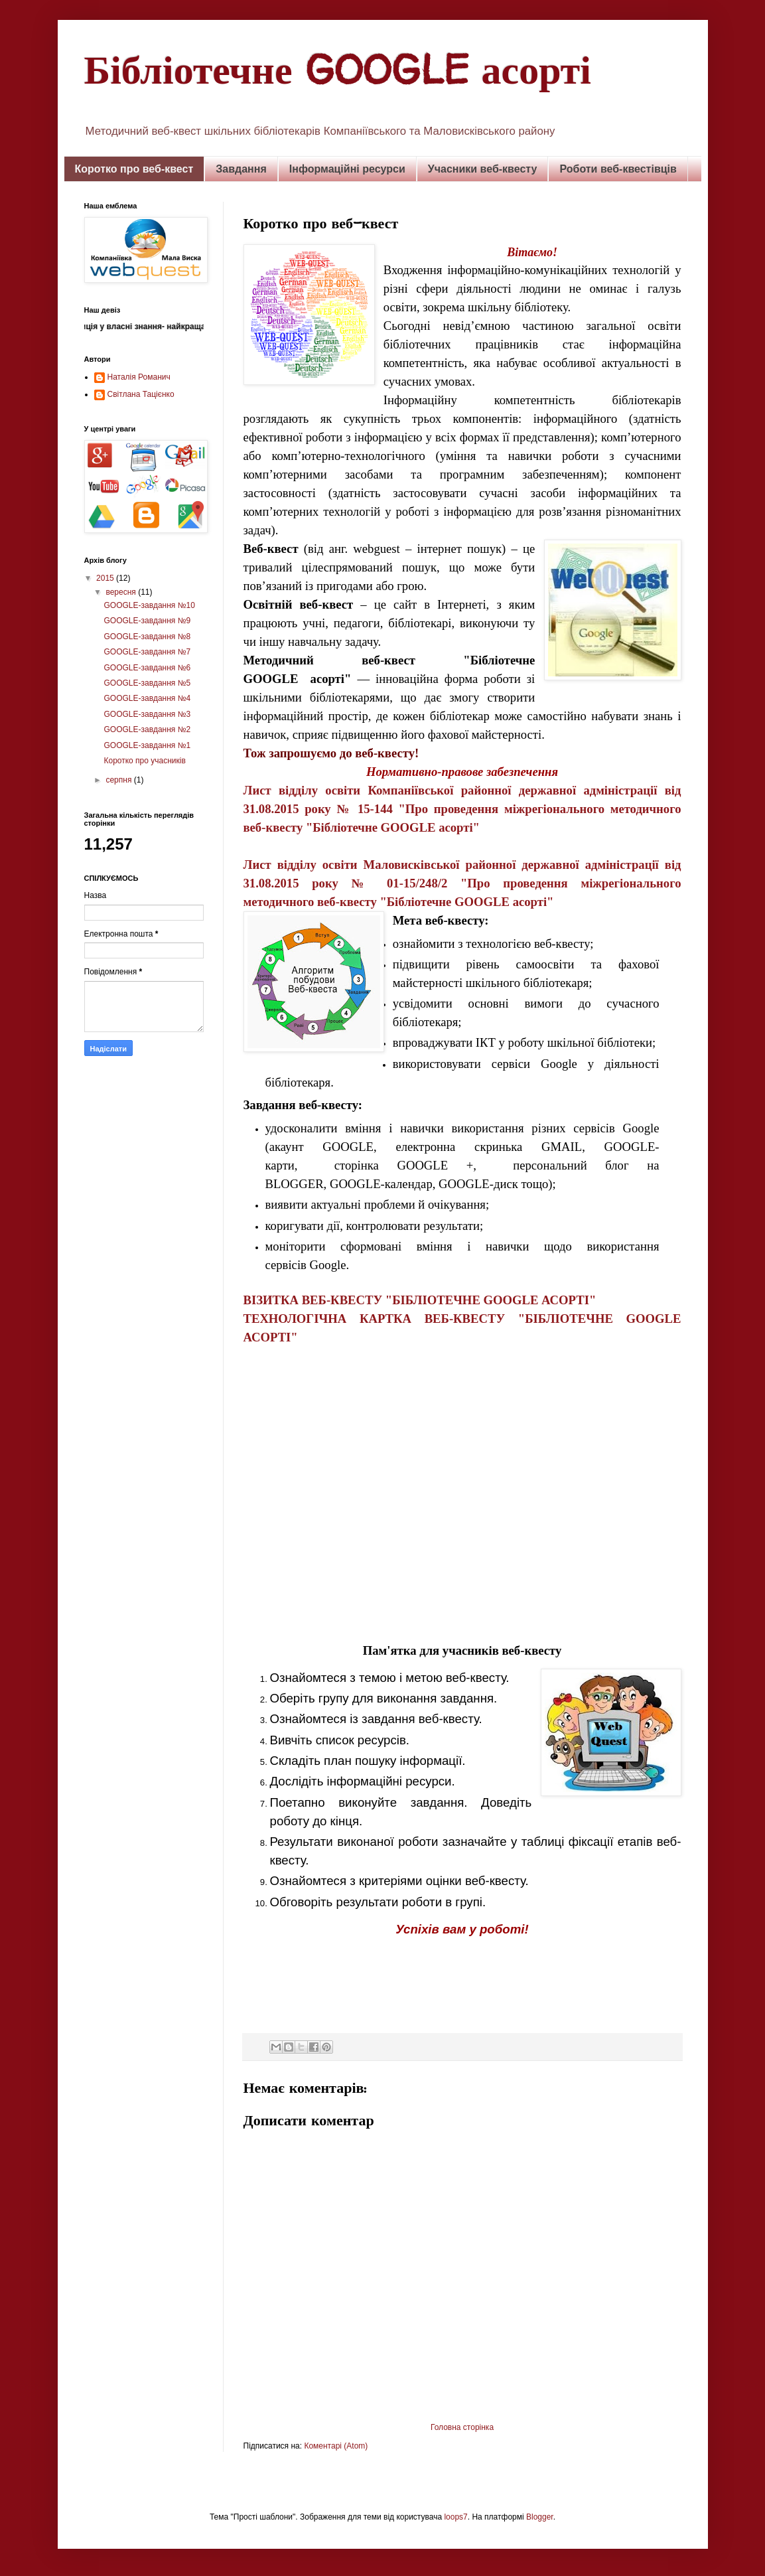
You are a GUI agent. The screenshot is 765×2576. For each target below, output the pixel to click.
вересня (121, 592)
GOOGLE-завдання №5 (147, 683)
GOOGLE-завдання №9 (147, 620)
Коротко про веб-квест (134, 169)
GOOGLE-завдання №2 (147, 729)
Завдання (241, 169)
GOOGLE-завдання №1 (147, 745)
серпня (119, 780)
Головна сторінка (462, 2427)
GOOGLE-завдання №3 (147, 714)
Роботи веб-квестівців (617, 169)
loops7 (455, 2517)
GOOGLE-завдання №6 (147, 667)
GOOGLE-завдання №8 (147, 636)
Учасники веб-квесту (482, 169)
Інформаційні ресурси (347, 169)
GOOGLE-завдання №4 (147, 698)
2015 (106, 578)
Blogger (539, 2517)
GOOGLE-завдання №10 (149, 605)
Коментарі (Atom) (336, 2446)
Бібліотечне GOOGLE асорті (337, 69)
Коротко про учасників (144, 760)
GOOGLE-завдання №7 (147, 651)
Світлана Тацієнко (140, 394)
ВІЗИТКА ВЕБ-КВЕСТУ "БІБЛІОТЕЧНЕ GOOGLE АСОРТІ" (419, 1300)
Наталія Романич (139, 377)
